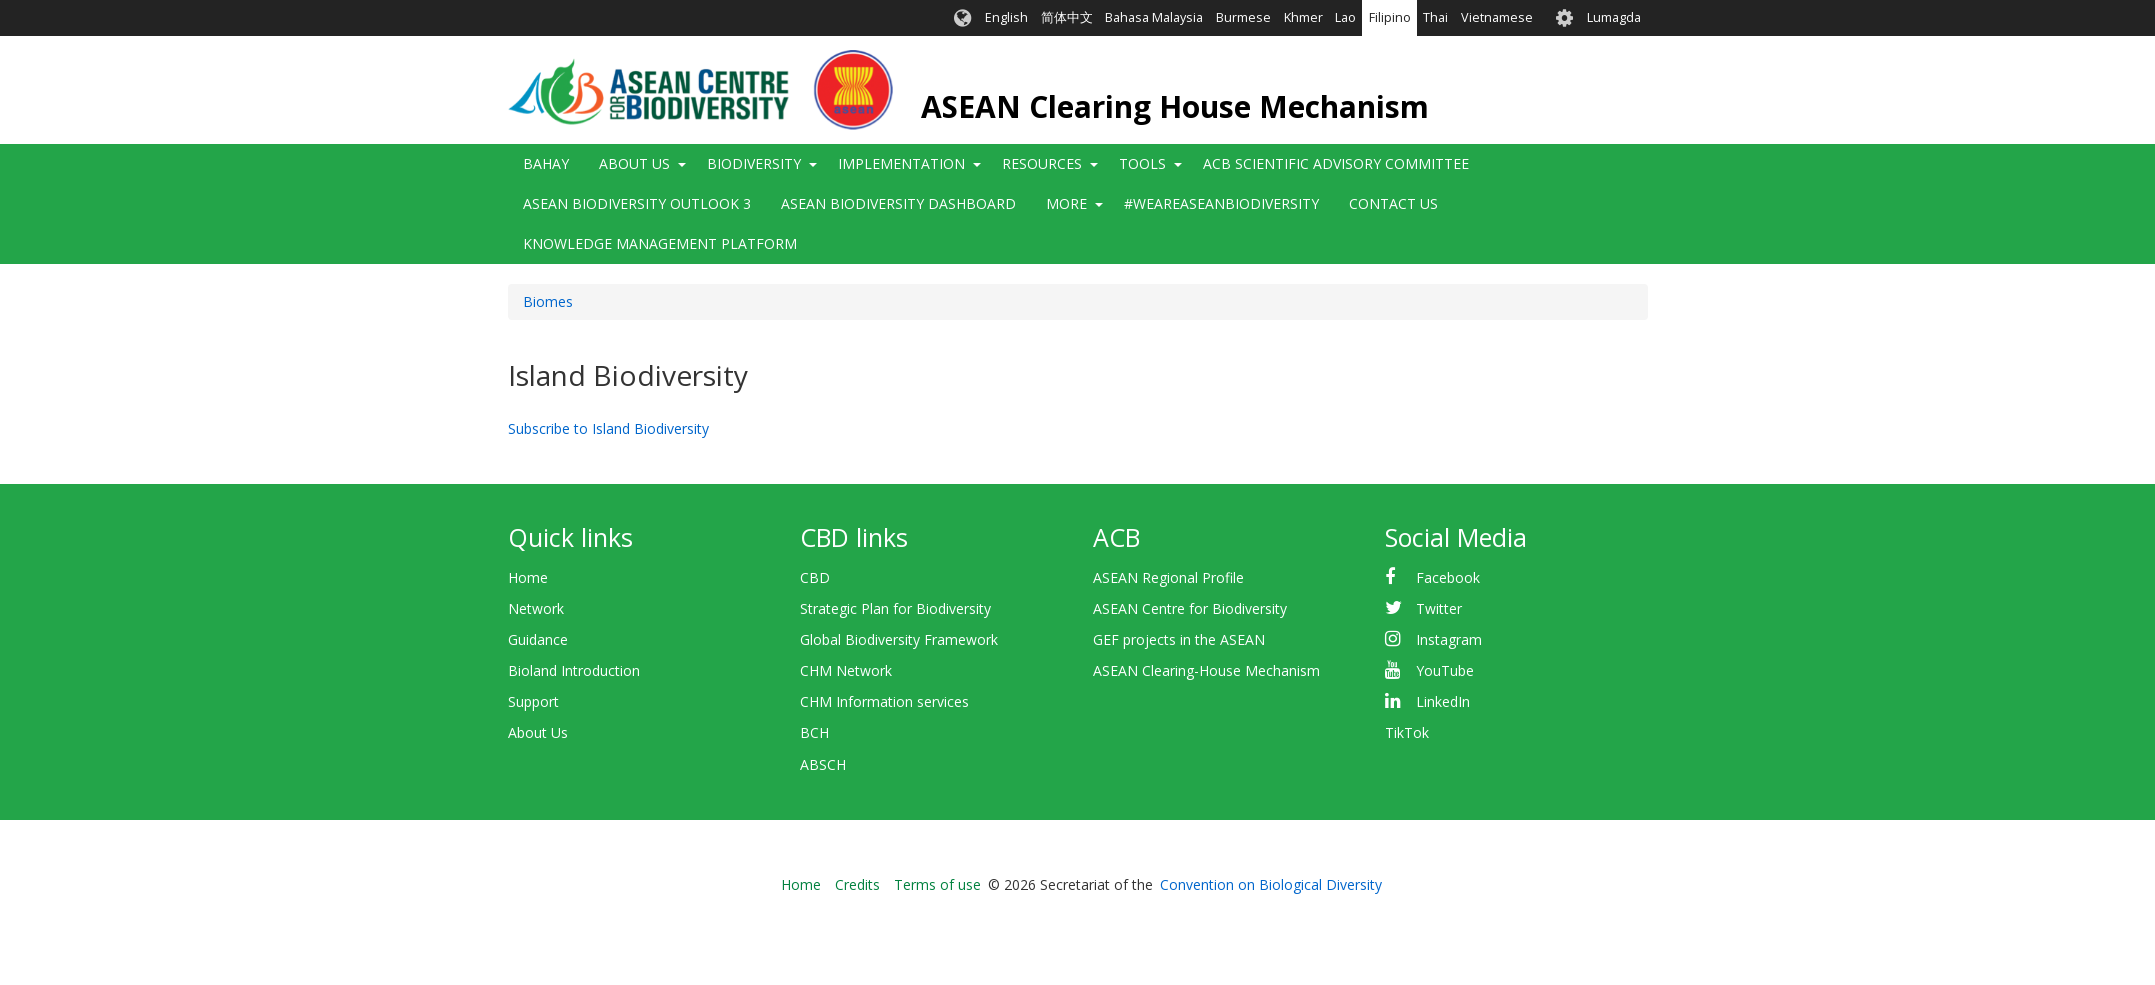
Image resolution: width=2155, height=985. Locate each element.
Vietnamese (1497, 17)
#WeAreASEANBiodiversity (1221, 203)
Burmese (1243, 17)
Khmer (1303, 17)
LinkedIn (1443, 701)
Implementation (901, 163)
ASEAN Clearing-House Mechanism (1206, 670)
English (1006, 17)
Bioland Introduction (574, 670)
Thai (1435, 17)
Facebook (1448, 577)
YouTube (1445, 670)
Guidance (538, 639)
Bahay (546, 163)
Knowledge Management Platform (660, 243)
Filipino (1390, 17)
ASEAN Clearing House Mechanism (1175, 106)
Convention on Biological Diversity (1271, 884)
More (1066, 203)
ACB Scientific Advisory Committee (1336, 163)
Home (528, 577)
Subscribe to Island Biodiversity (608, 428)
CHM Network (846, 670)
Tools (1142, 163)
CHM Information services (884, 701)
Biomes (548, 301)
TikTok (1407, 732)
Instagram (1449, 639)
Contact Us (1393, 203)
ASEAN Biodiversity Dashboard (898, 203)
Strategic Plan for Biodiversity (895, 608)
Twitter (1439, 608)
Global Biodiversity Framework (899, 639)
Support (533, 701)
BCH (814, 732)
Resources (1042, 163)
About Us (634, 163)
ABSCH (823, 764)
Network (536, 608)
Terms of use (937, 884)
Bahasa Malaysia (1154, 17)
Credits (857, 884)
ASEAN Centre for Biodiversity (1190, 608)
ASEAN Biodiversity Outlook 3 (637, 203)
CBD (815, 577)
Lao (1345, 17)
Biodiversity (754, 163)
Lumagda (1614, 17)
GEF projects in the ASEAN (1179, 639)
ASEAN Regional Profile (1168, 577)
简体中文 (1067, 17)
